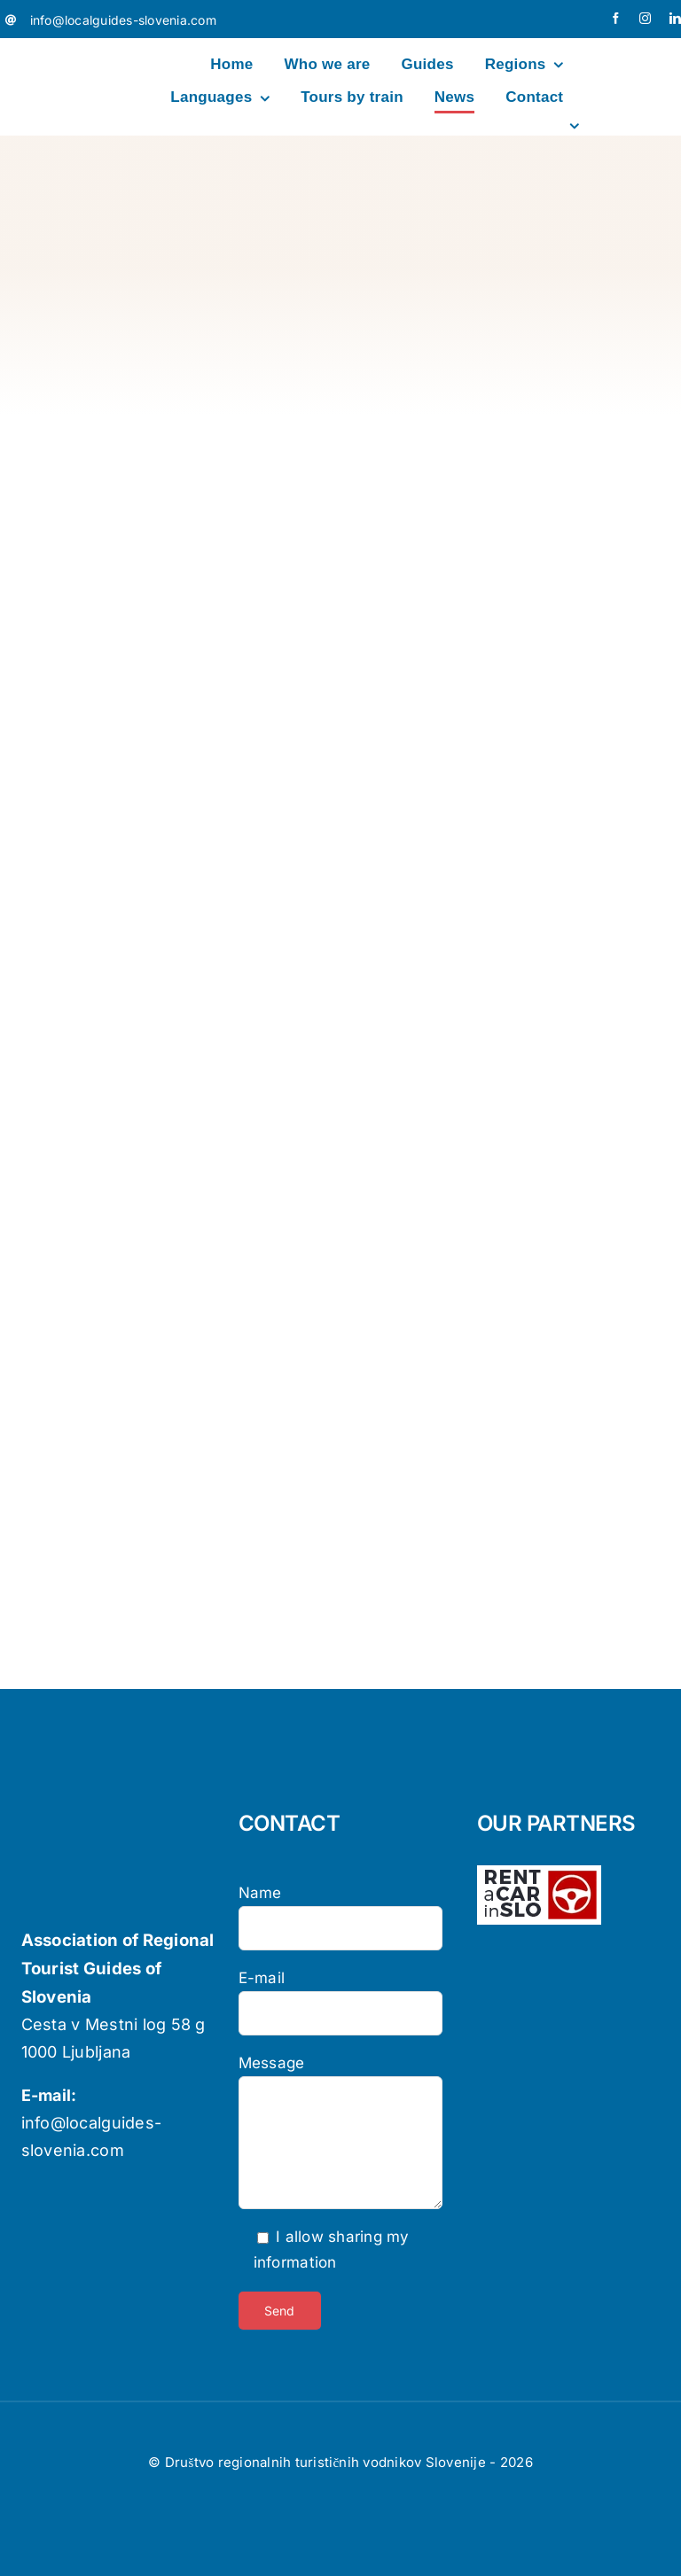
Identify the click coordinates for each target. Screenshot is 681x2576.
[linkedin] (675, 18)
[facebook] (616, 18)
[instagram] (645, 18)
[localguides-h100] (63, 49)
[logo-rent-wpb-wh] (539, 1872)
